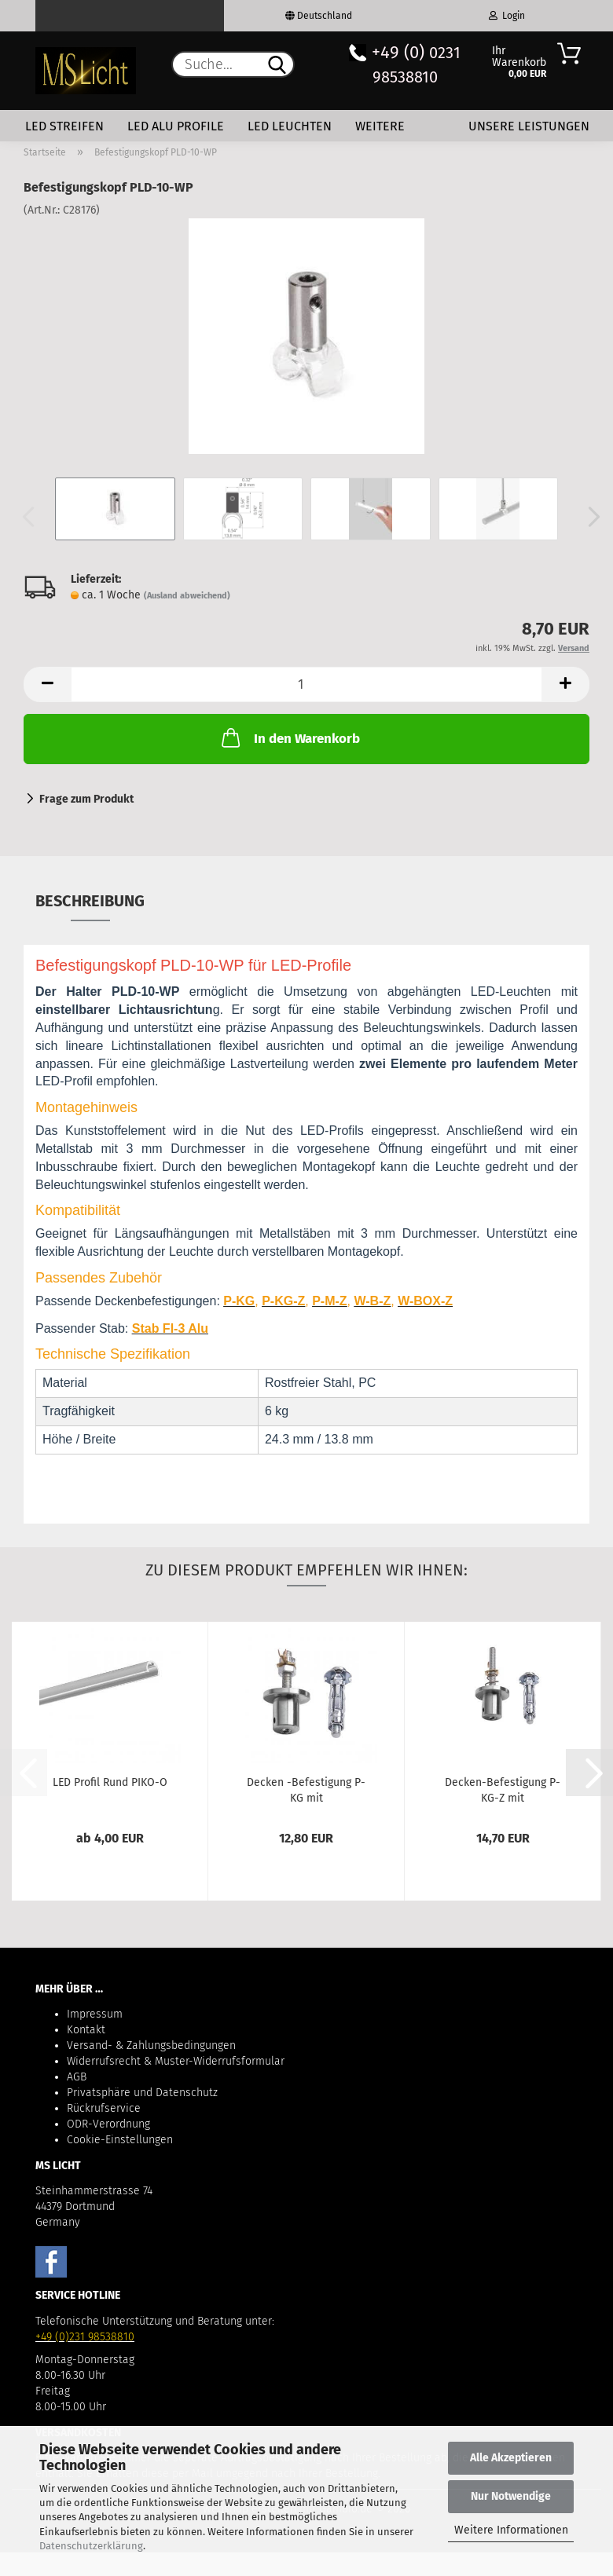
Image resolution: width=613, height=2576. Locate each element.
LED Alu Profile (175, 126)
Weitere (380, 126)
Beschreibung (90, 900)
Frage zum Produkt (86, 799)
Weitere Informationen (511, 2530)
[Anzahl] (306, 684)
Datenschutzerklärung (91, 2546)
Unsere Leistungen (528, 126)
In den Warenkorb (289, 737)
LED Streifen (64, 126)
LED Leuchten (290, 126)
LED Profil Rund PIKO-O (110, 1782)
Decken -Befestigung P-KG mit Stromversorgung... (306, 1789)
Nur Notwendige (511, 2496)
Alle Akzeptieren (511, 2457)
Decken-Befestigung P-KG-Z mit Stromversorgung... (502, 1789)
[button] (589, 516)
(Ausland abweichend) (187, 596)
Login (507, 15)
